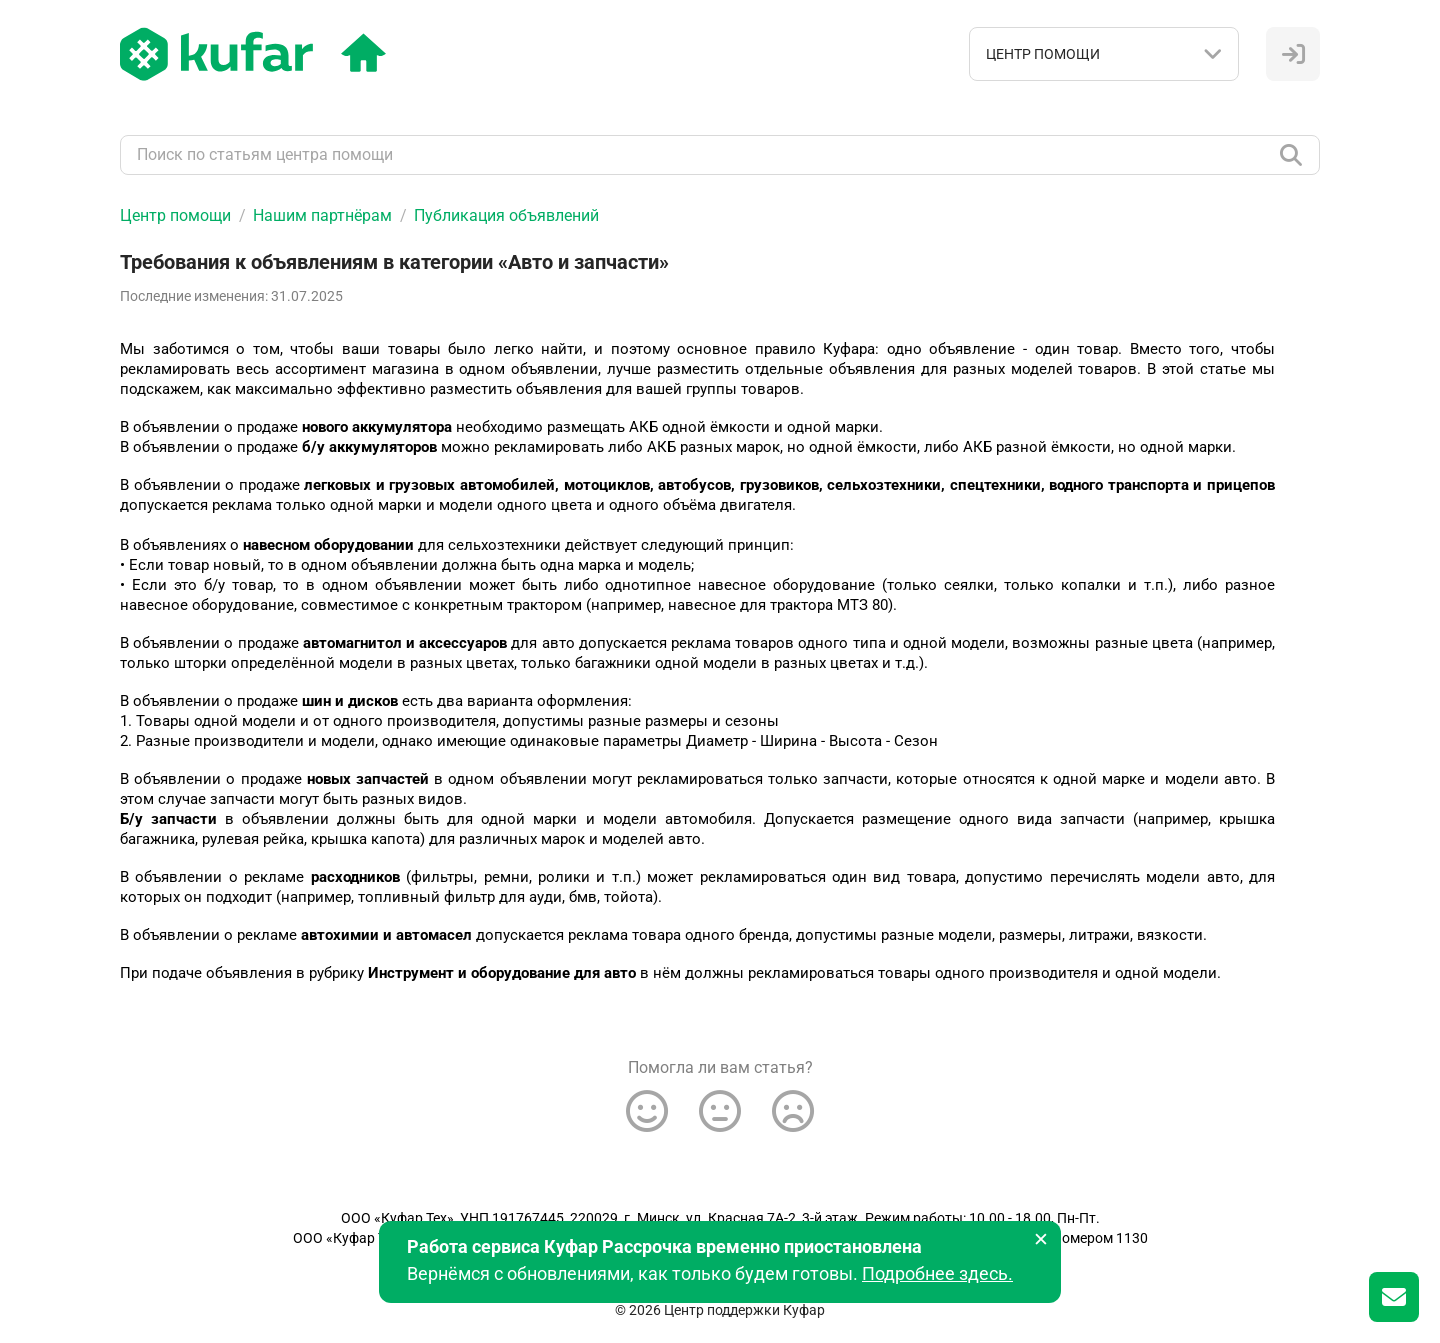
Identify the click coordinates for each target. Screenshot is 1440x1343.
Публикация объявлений (506, 215)
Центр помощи (175, 215)
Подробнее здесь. (937, 1273)
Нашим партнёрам (322, 215)
